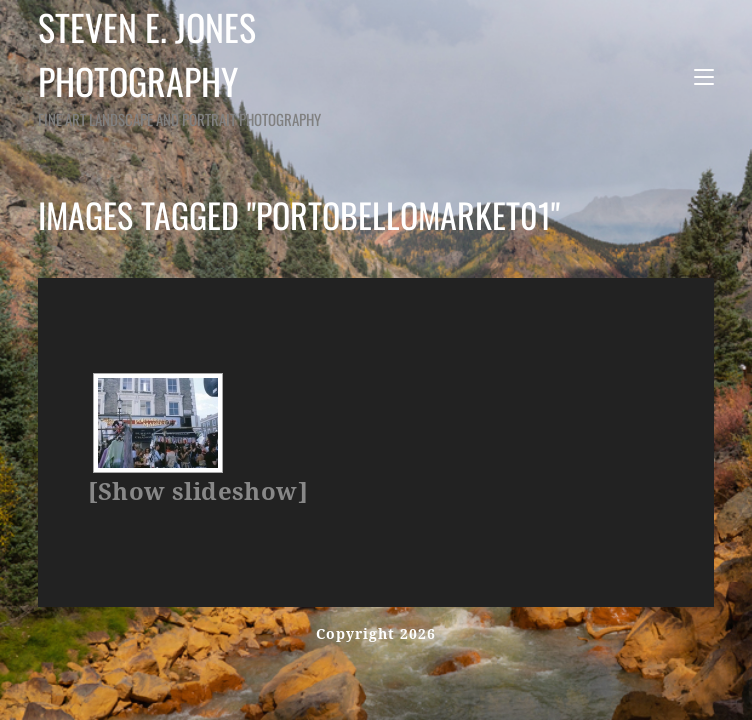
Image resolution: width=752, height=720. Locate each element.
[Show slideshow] (198, 492)
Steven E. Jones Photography (235, 65)
